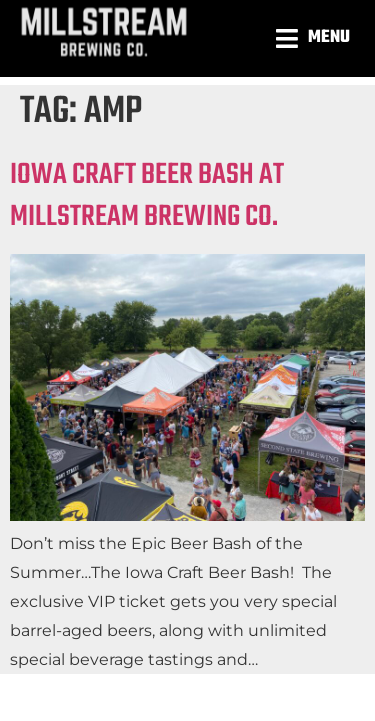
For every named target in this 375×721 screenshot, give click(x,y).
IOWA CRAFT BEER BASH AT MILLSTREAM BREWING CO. (147, 196)
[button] (315, 38)
